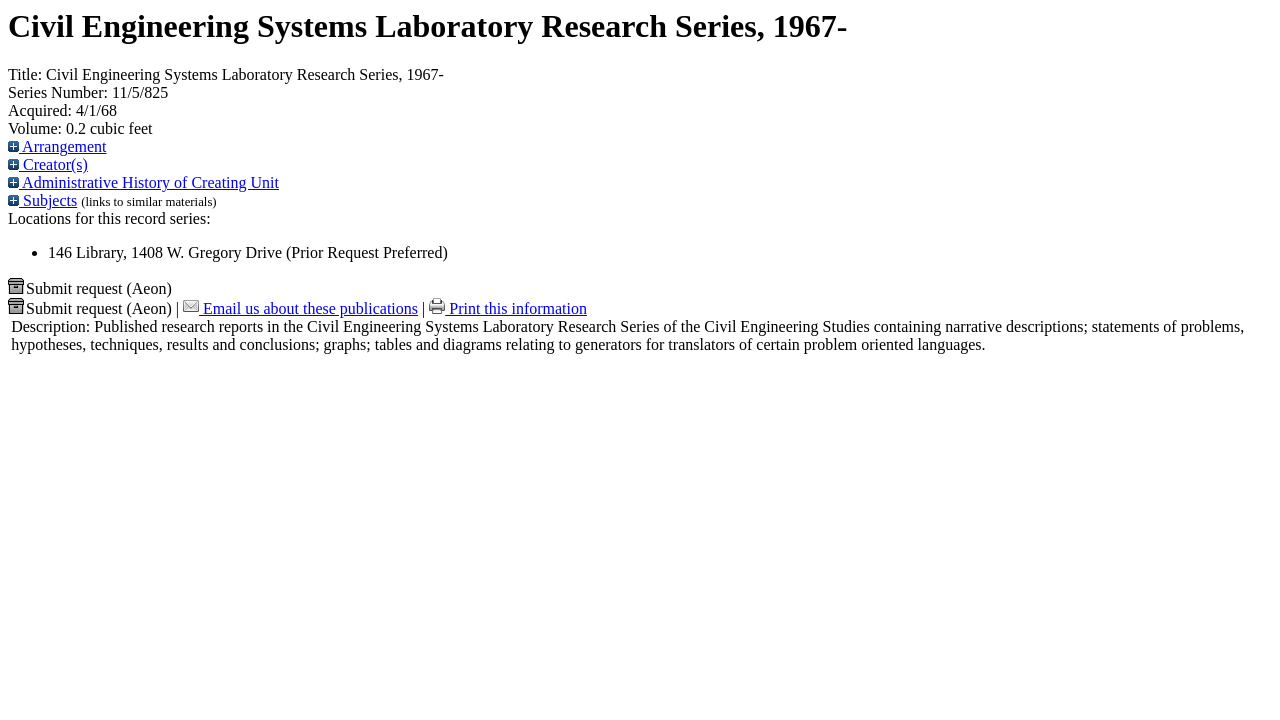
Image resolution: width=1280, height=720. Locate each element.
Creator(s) (48, 164)
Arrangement (57, 146)
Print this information (508, 308)
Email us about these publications (300, 308)
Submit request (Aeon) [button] (90, 288)
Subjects (42, 200)
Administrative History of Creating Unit (143, 182)
